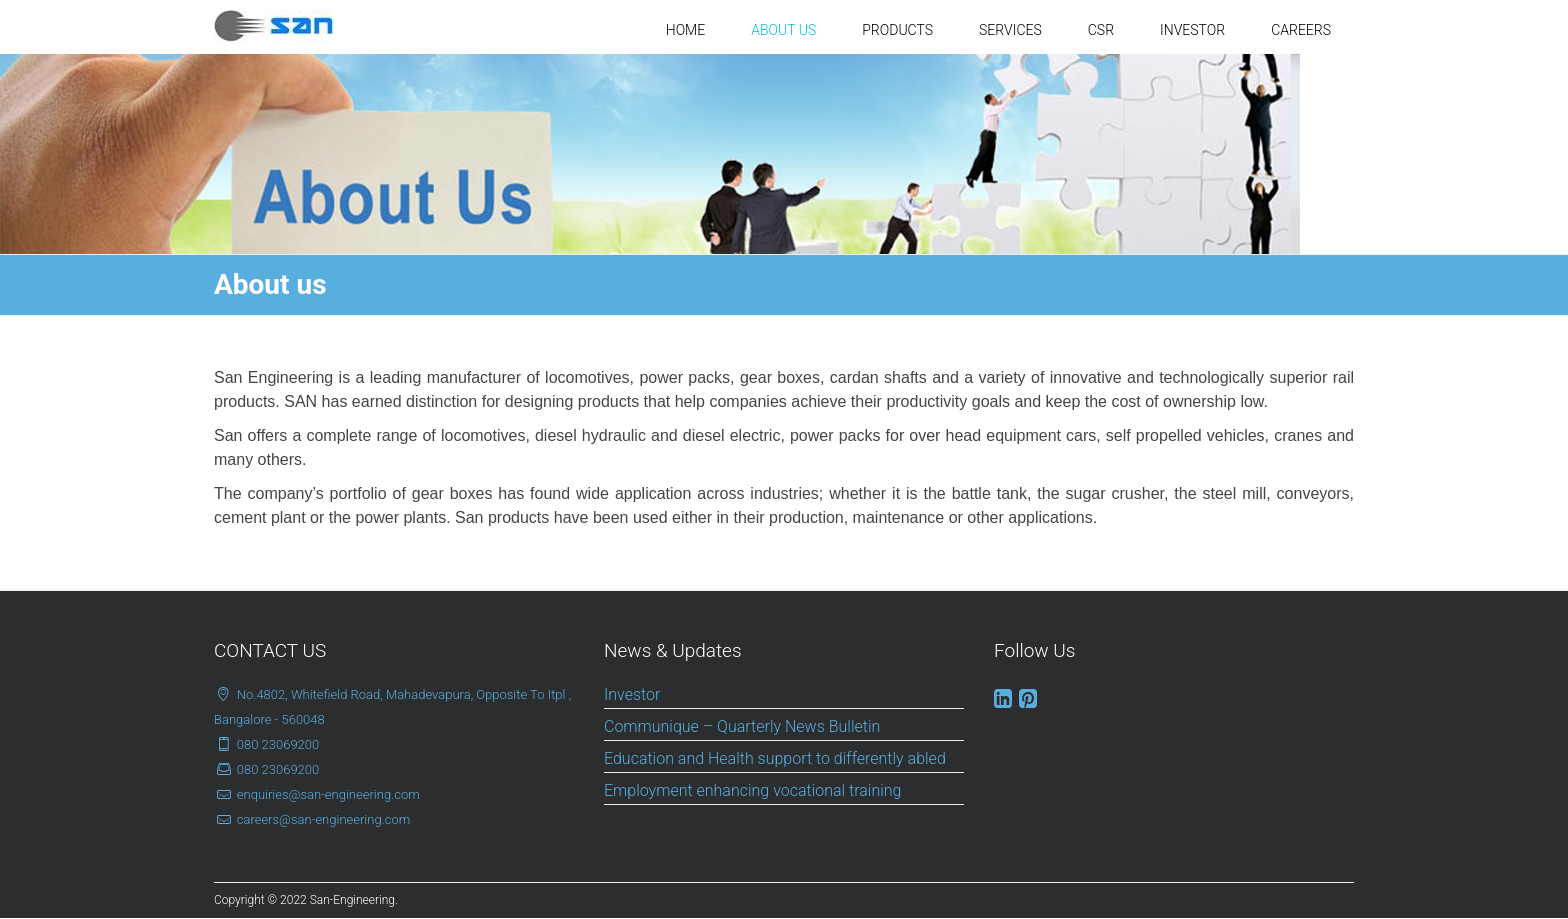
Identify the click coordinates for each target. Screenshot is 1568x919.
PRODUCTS (897, 30)
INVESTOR (1192, 30)
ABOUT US (783, 30)
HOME (685, 30)
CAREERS (1301, 30)
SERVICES (1010, 30)
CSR (1101, 30)
